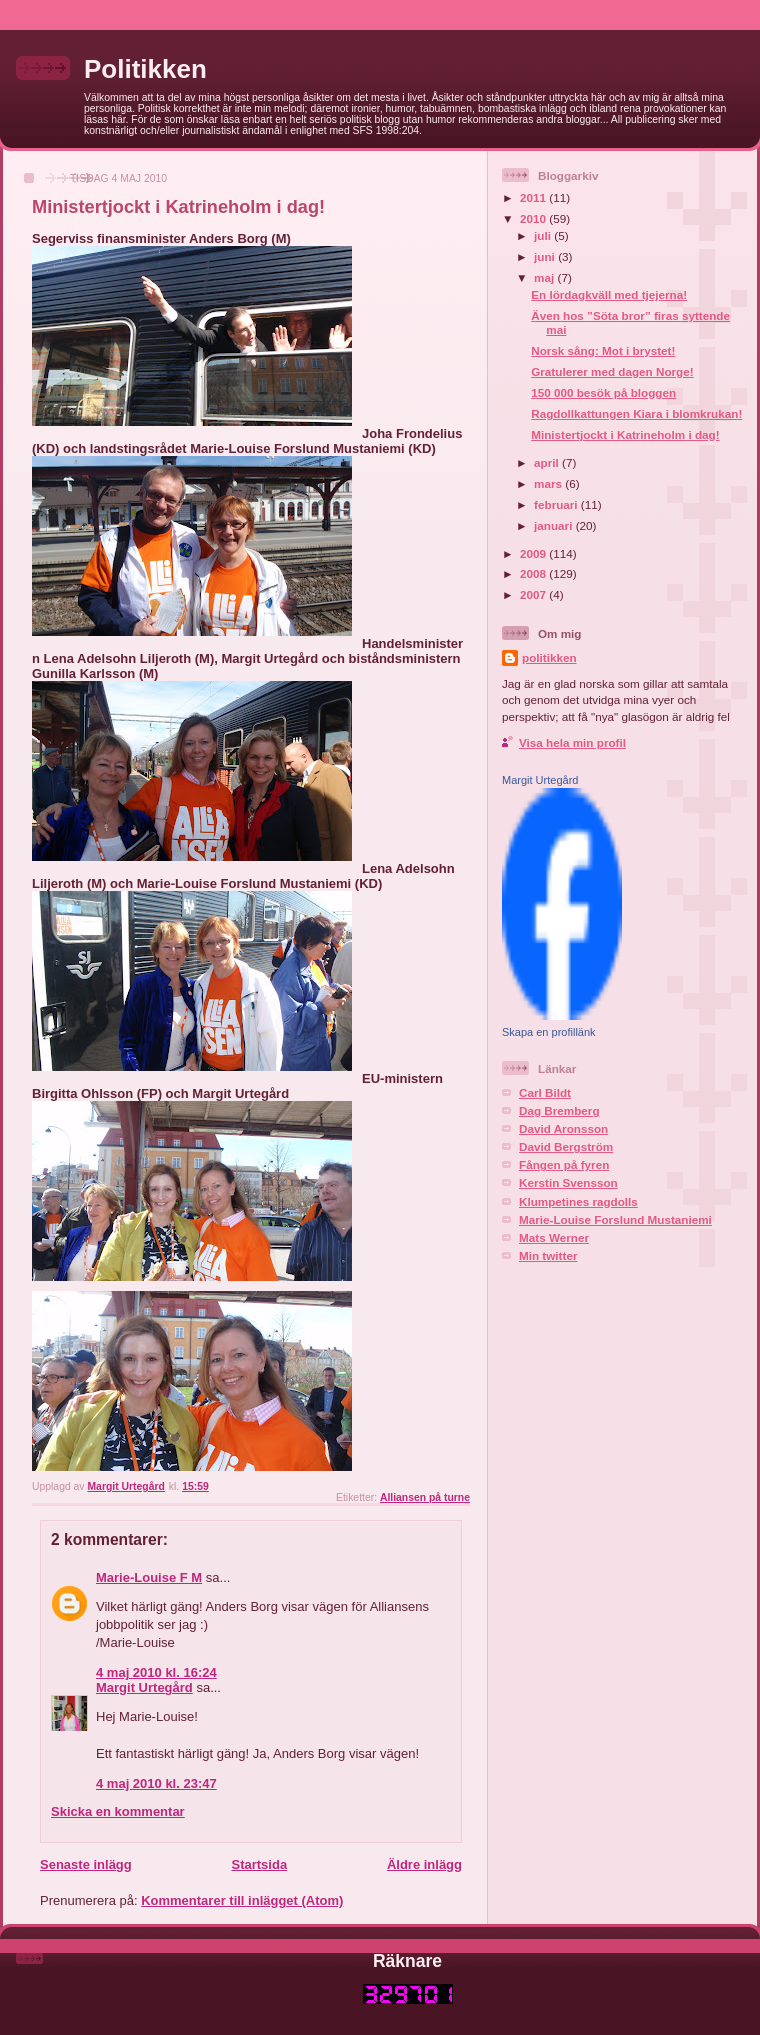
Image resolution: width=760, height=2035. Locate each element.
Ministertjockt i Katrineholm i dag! (625, 434)
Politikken (145, 69)
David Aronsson (563, 1128)
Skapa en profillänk (549, 1032)
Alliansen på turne (425, 1497)
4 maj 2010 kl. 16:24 (156, 1672)
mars (549, 483)
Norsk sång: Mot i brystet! (603, 350)
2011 (534, 197)
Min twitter (548, 1255)
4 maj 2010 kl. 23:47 (156, 1783)
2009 (534, 553)
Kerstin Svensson (568, 1182)
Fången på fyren (564, 1164)
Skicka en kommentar (118, 1811)
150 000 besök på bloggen (603, 392)
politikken (549, 657)
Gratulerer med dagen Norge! (612, 371)
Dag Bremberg (559, 1110)
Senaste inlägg (86, 1864)
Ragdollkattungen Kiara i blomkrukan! (636, 413)
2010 (534, 218)
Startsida (259, 1864)
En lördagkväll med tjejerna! (609, 294)
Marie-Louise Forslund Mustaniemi (615, 1219)
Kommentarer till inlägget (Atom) (242, 1900)
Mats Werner (554, 1237)
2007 (534, 594)
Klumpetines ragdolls (578, 1201)
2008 (534, 573)
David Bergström (566, 1146)
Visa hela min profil (572, 742)
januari (555, 525)
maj (545, 277)
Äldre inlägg (424, 1864)
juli (544, 235)
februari (557, 504)
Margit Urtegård (144, 1687)
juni (546, 256)
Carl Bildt (545, 1092)
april (548, 462)
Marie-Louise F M (149, 1577)
